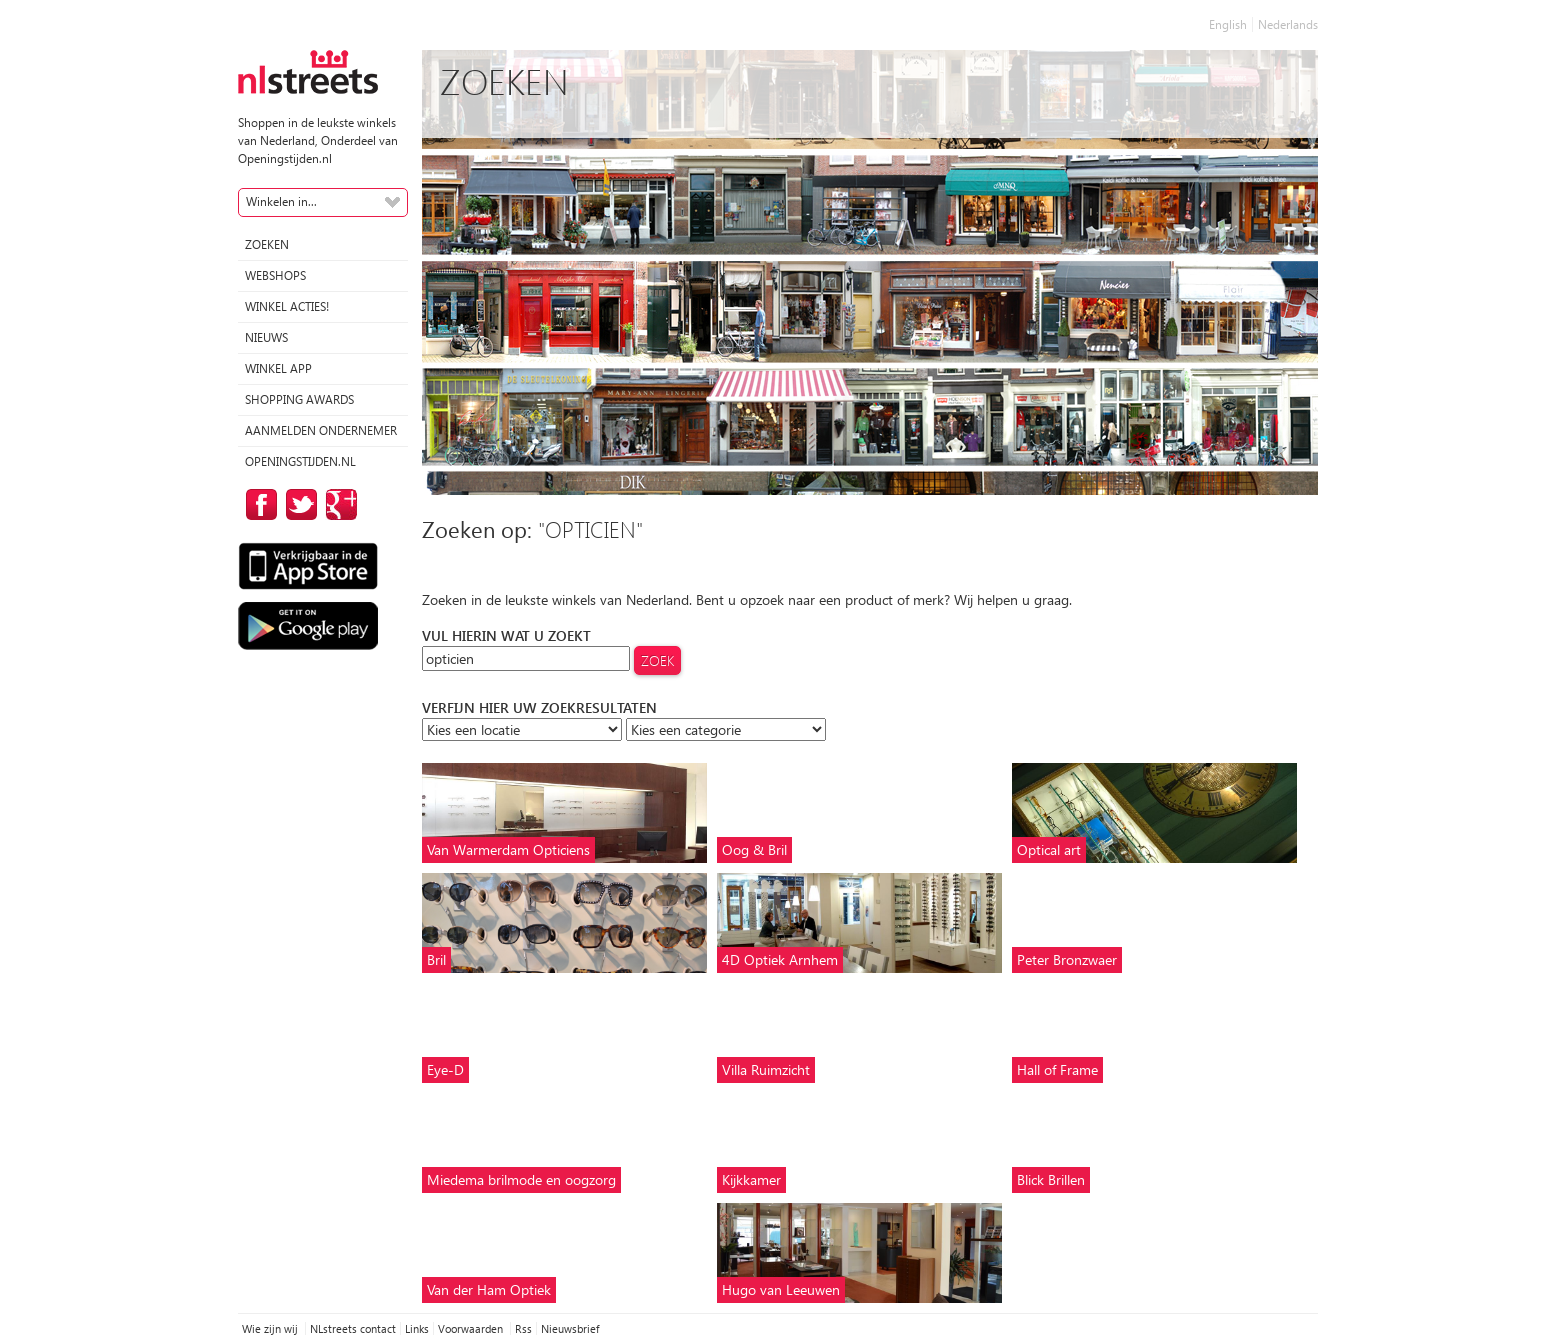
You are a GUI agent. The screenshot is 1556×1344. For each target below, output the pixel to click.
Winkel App (278, 368)
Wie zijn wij (271, 1328)
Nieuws (266, 337)
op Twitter (298, 504)
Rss (523, 1328)
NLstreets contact (353, 1328)
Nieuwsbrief (570, 1328)
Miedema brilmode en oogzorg (521, 1179)
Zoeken (267, 244)
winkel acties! (287, 306)
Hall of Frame (1057, 1069)
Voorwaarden (472, 1328)
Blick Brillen (1051, 1179)
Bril (436, 959)
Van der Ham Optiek (489, 1289)
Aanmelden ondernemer (321, 430)
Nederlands (1288, 24)
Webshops (275, 275)
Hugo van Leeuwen (781, 1289)
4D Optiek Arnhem (780, 959)
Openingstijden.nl (300, 461)
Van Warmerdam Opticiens (508, 849)
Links (417, 1328)
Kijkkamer (751, 1179)
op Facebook (258, 504)
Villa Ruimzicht (766, 1069)
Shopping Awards (299, 399)
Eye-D (445, 1069)
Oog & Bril (754, 849)
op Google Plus (338, 504)
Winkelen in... (281, 201)
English (1228, 24)
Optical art (1049, 849)
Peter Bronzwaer (1067, 959)
